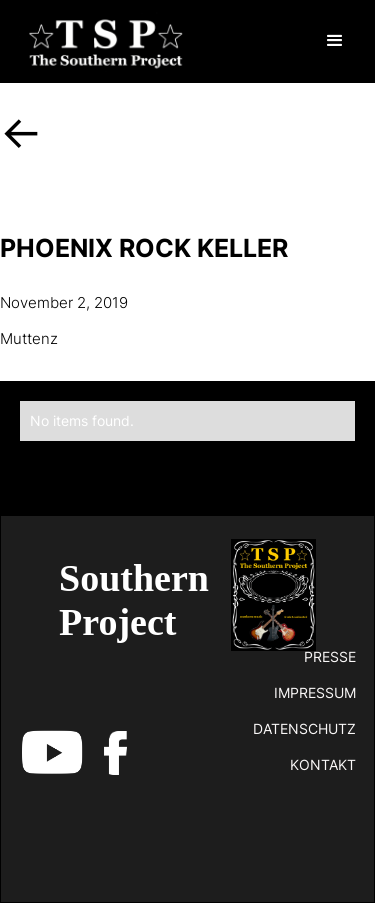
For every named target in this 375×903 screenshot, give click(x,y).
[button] (335, 41)
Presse (330, 656)
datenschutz (304, 728)
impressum (315, 692)
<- (21, 132)
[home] (101, 41)
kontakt (323, 764)
